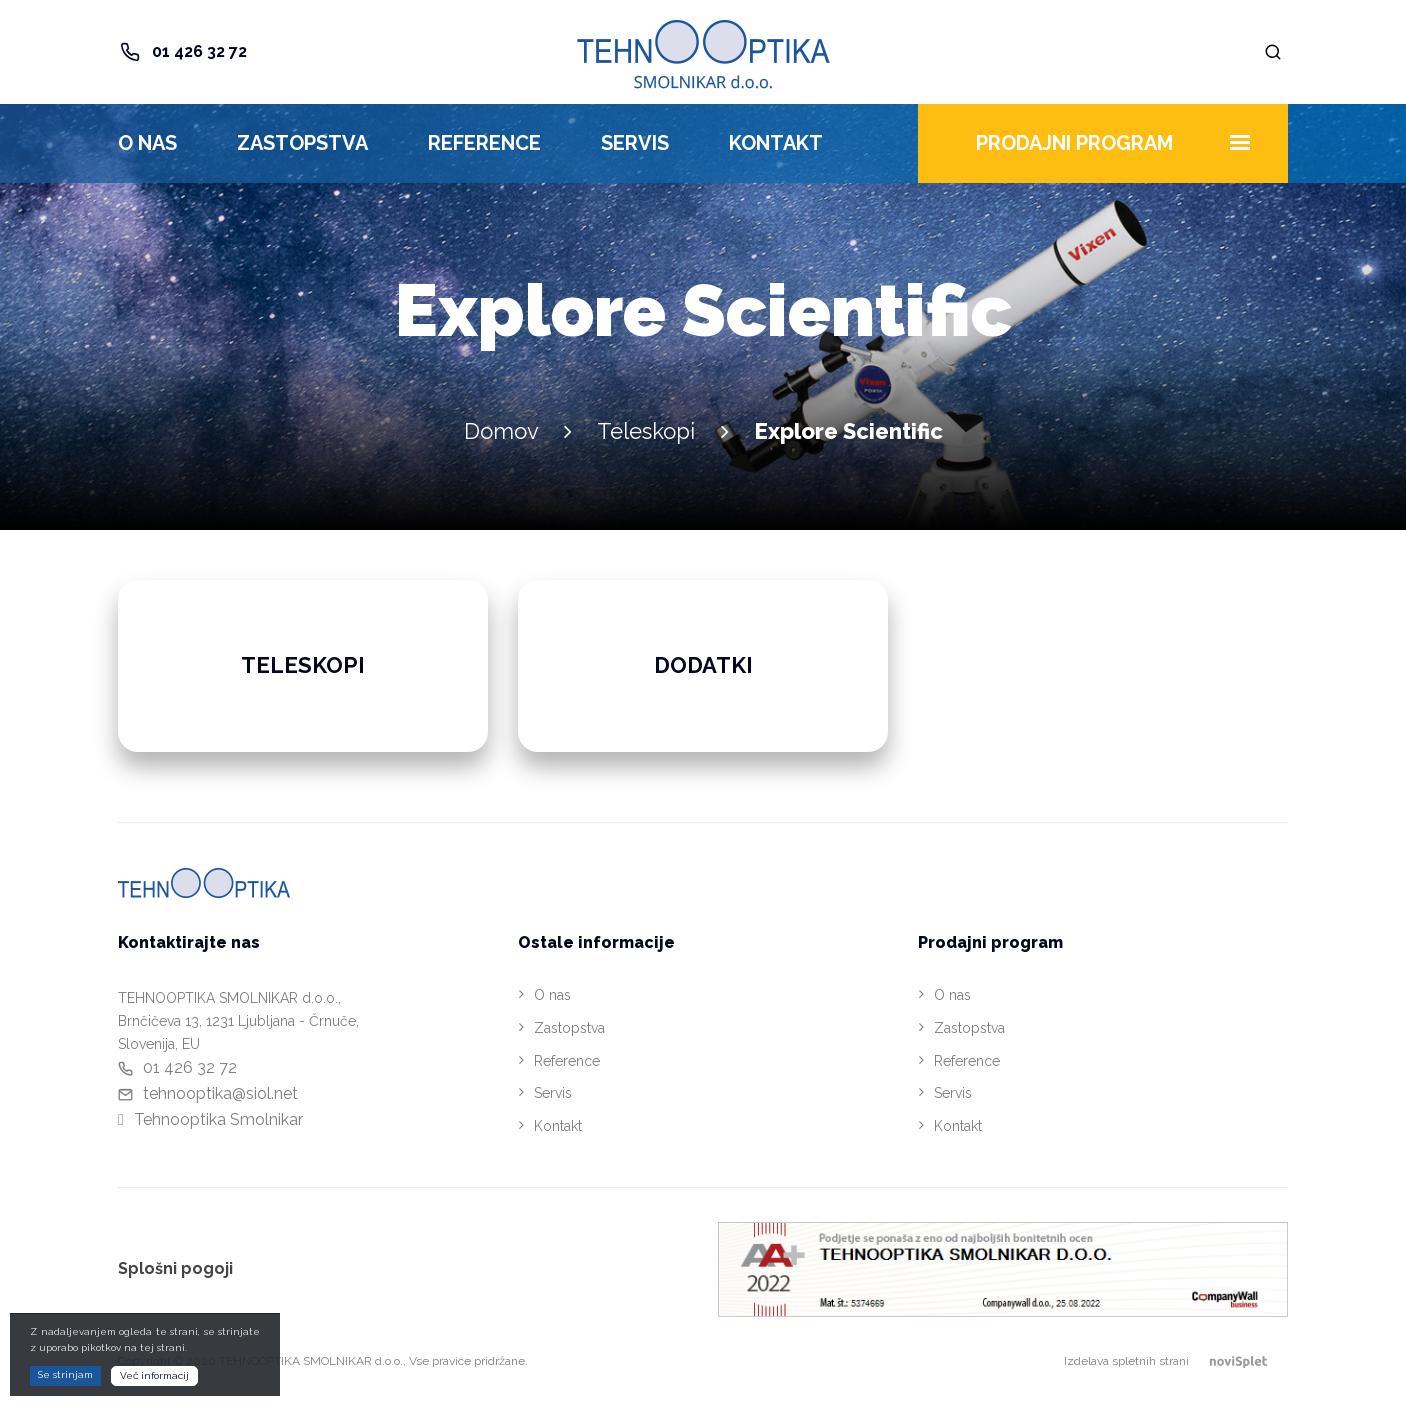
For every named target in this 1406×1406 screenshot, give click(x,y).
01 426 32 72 (199, 51)
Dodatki (703, 665)
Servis (635, 143)
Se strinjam (65, 1374)
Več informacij (154, 1375)
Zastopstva (302, 143)
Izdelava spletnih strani (1176, 1361)
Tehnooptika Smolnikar (218, 1119)
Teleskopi (646, 431)
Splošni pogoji (175, 1268)
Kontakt (776, 143)
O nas (147, 143)
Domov (501, 431)
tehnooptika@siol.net (220, 1093)
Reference (484, 143)
